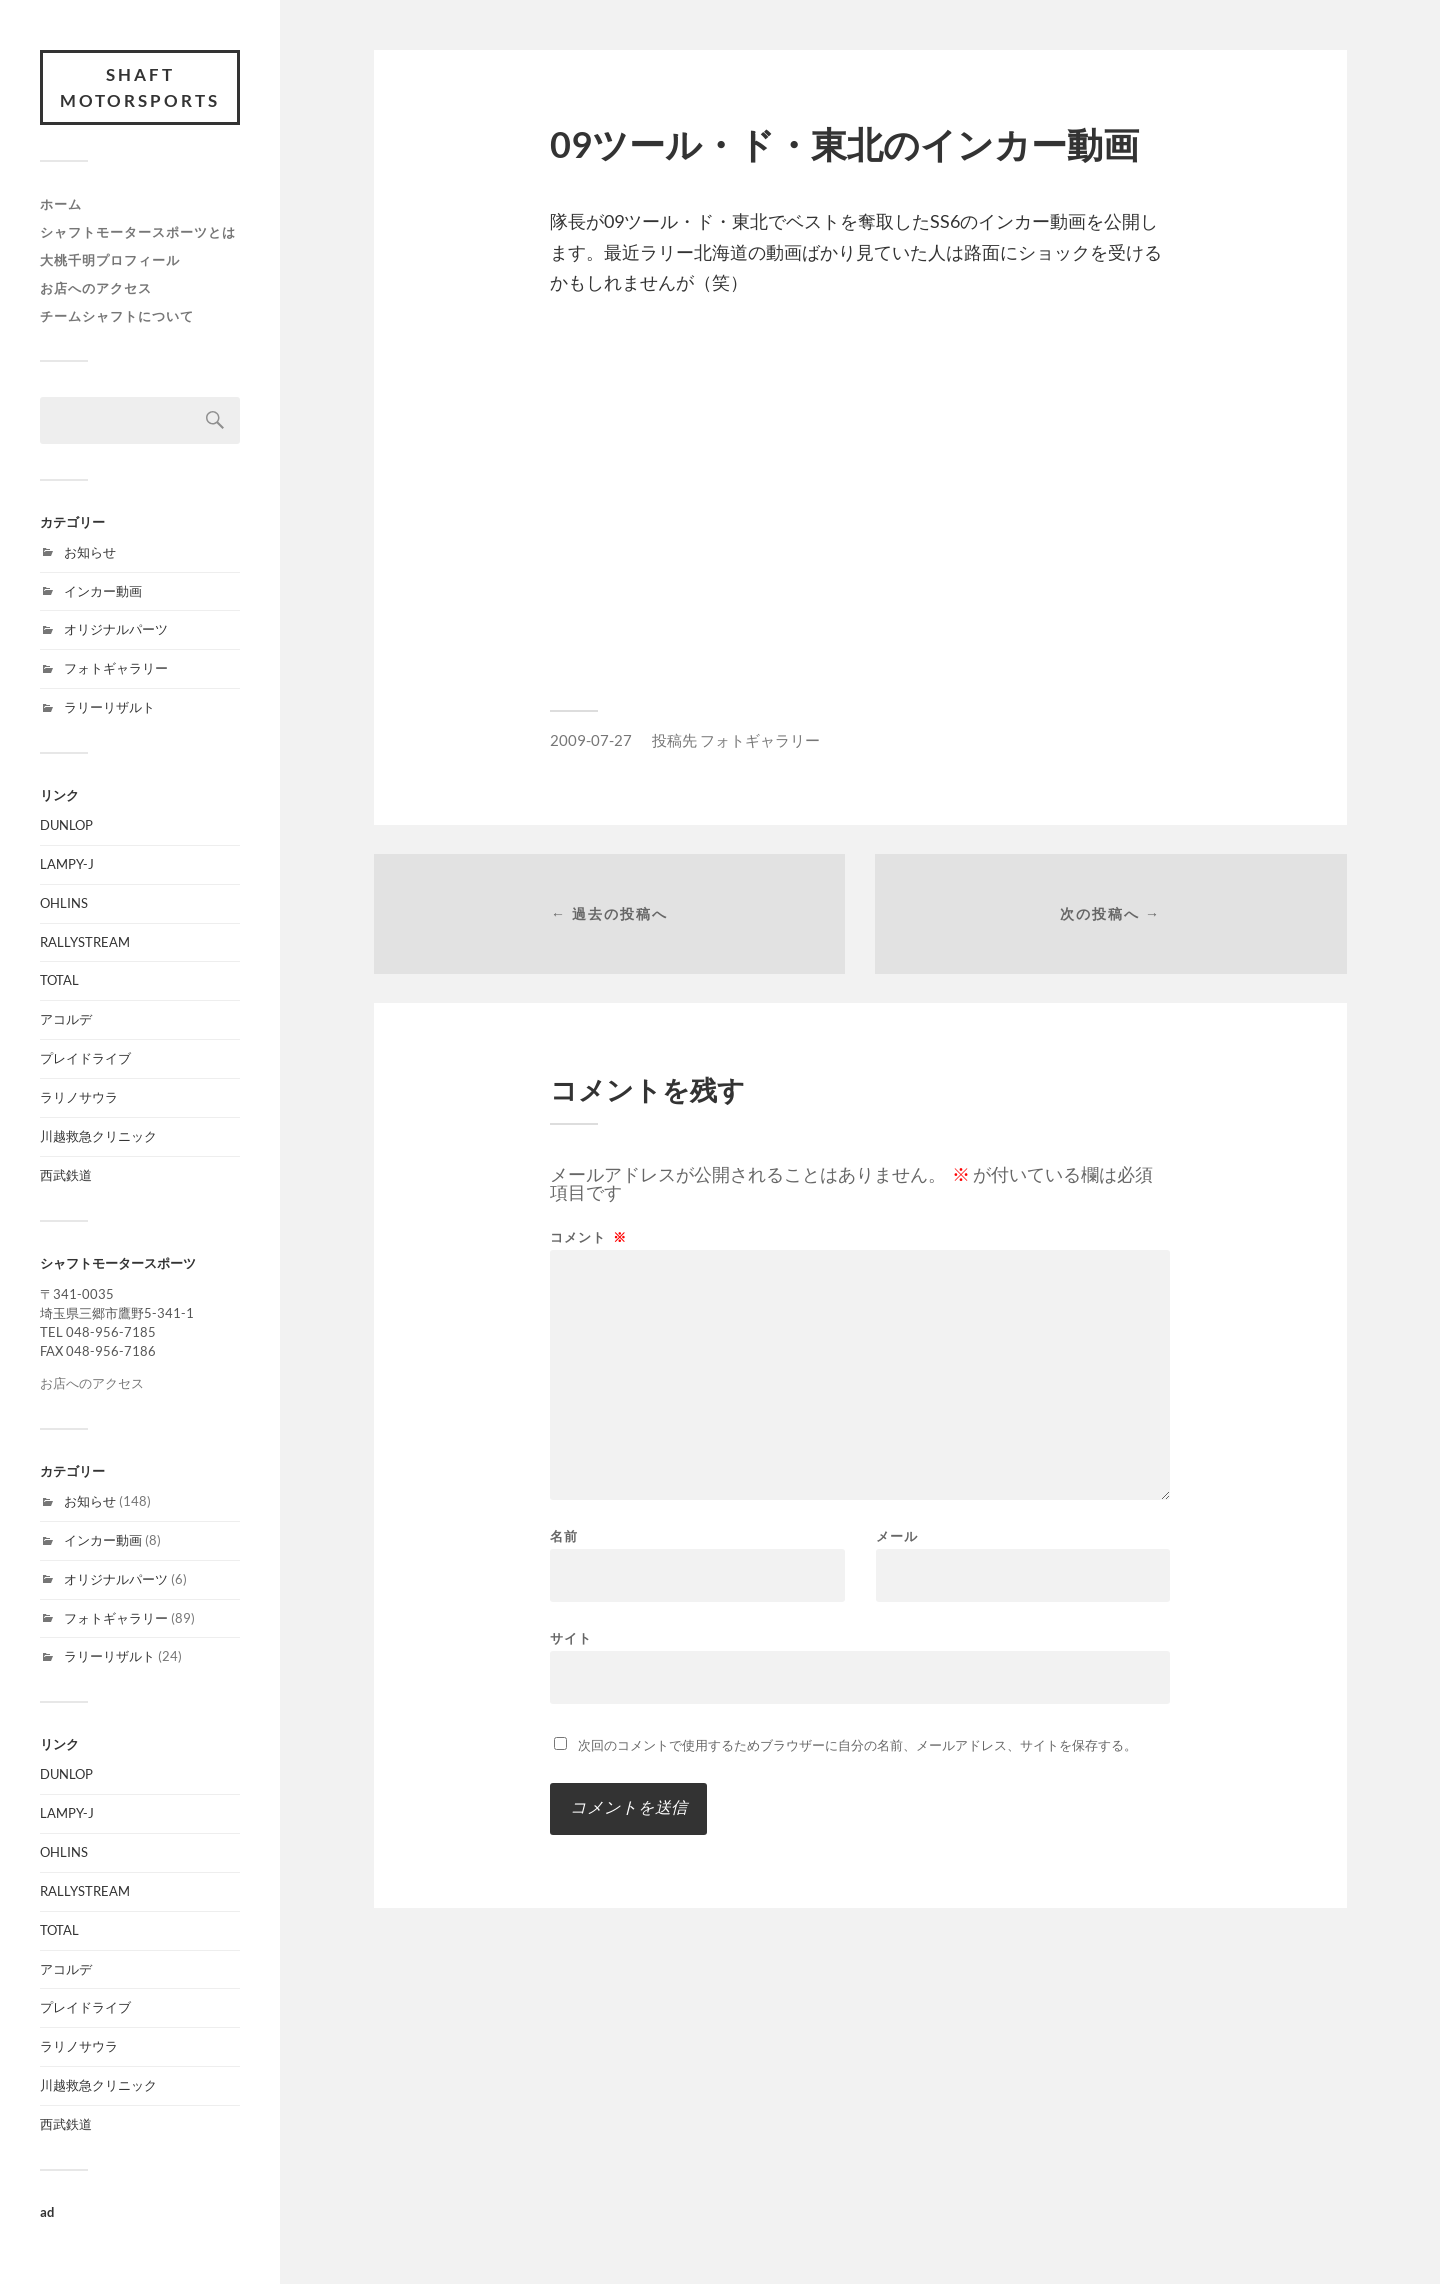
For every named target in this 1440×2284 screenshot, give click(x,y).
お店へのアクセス (96, 288)
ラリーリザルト (109, 707)
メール (897, 1536)
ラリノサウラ (79, 1097)
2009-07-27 (591, 740)
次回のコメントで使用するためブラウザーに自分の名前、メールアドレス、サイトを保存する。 (857, 1745)
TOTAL (59, 980)
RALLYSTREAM (85, 942)
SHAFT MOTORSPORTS (140, 87)
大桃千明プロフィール (110, 260)
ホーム (61, 204)
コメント (588, 1237)
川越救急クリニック (98, 1136)
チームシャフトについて (117, 316)
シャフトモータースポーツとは (138, 232)
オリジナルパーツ (116, 629)
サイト (571, 1637)
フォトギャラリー (116, 668)
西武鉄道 (66, 1175)
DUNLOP (66, 825)
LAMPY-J (67, 864)
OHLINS (64, 903)
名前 (564, 1536)
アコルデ (66, 1019)
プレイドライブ (85, 1058)
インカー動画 (103, 591)
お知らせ (90, 552)
